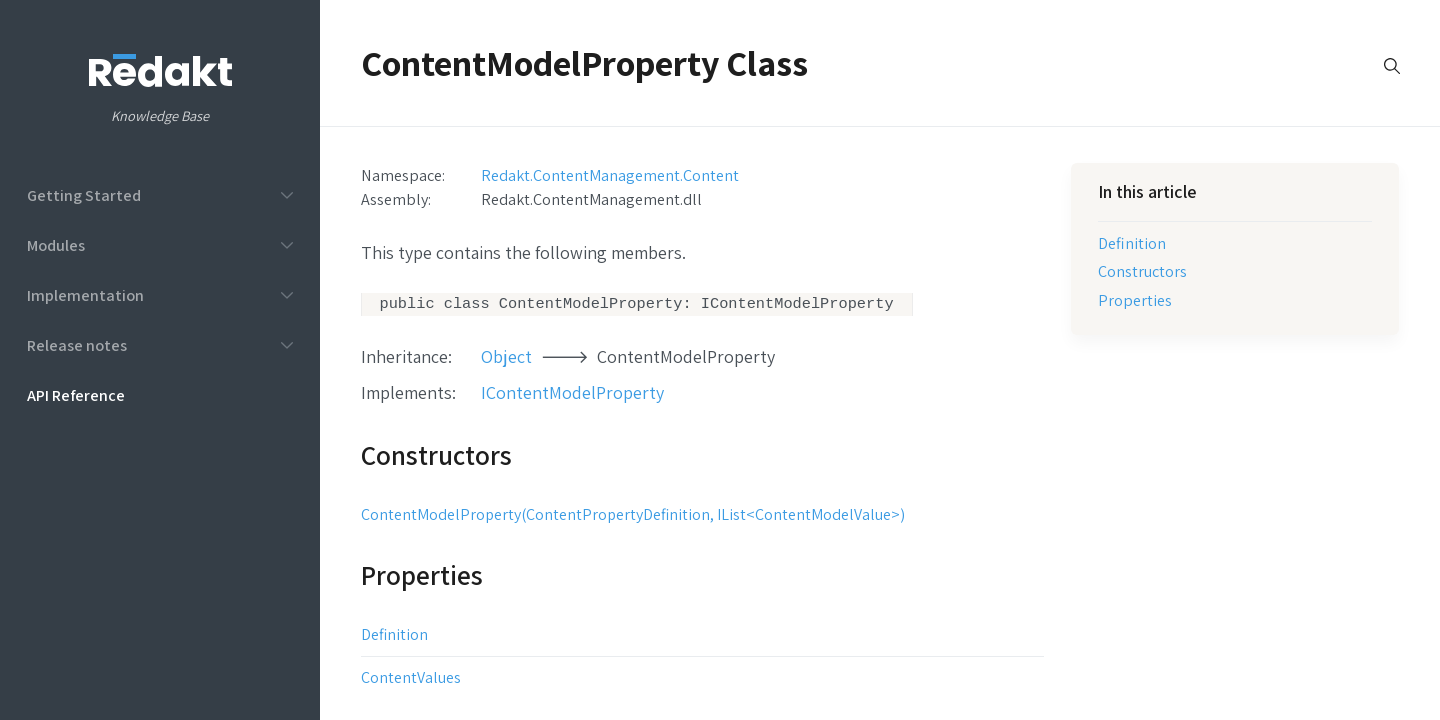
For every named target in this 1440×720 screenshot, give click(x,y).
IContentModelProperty (572, 394)
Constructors (1142, 271)
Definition (394, 636)
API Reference (76, 395)
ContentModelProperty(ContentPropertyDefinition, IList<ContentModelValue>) (633, 516)
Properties (1135, 300)
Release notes (77, 345)
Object (506, 358)
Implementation (85, 295)
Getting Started (84, 195)
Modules (56, 245)
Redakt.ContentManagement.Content (610, 175)
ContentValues (411, 679)
